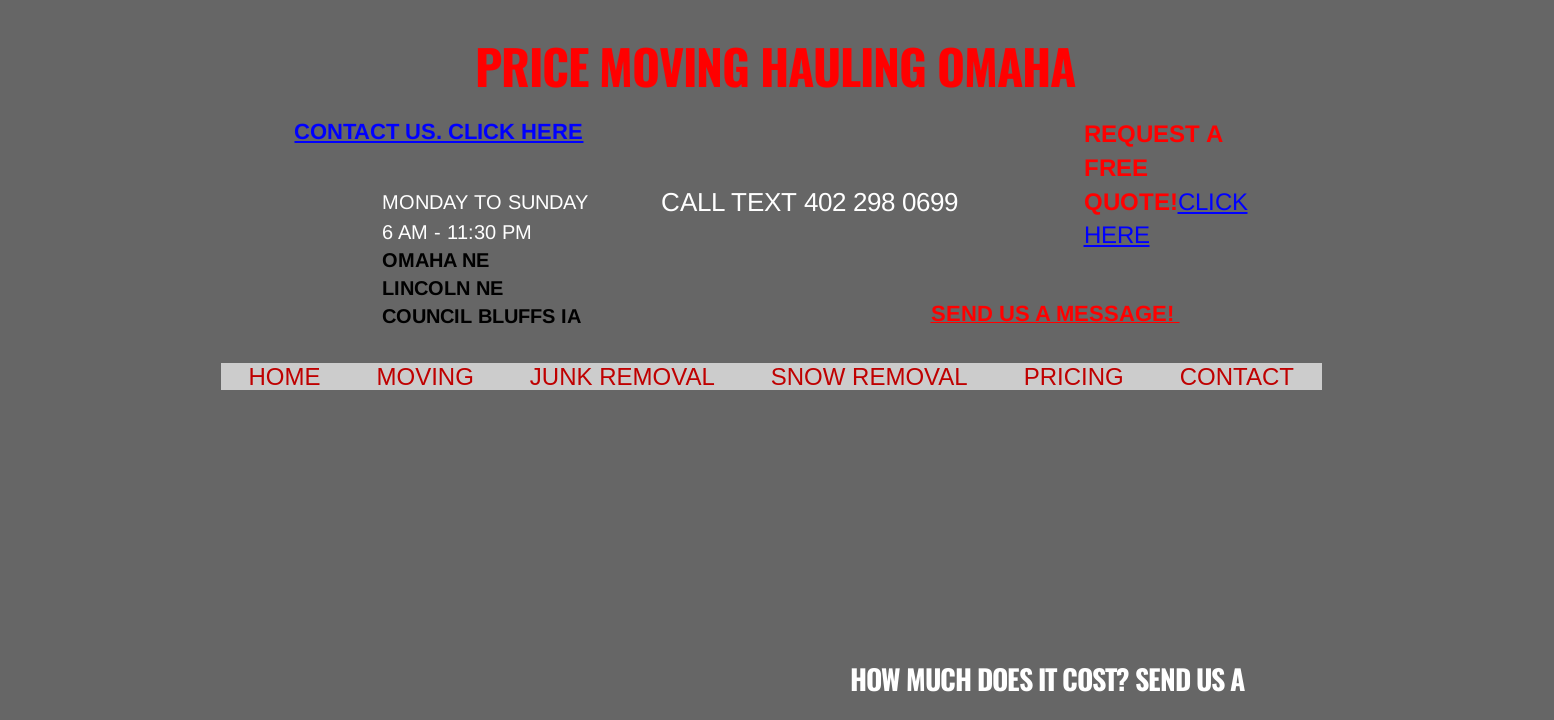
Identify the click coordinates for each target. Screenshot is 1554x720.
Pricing (1074, 376)
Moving (425, 376)
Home (285, 376)
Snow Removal (869, 376)
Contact (1237, 376)
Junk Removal (622, 376)
